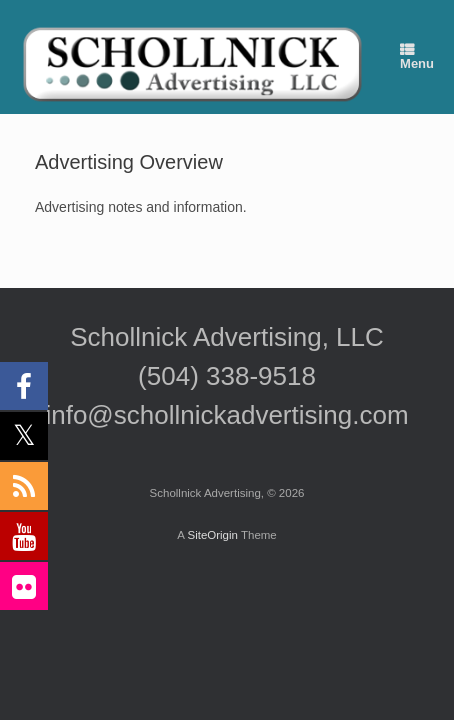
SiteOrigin (212, 535)
